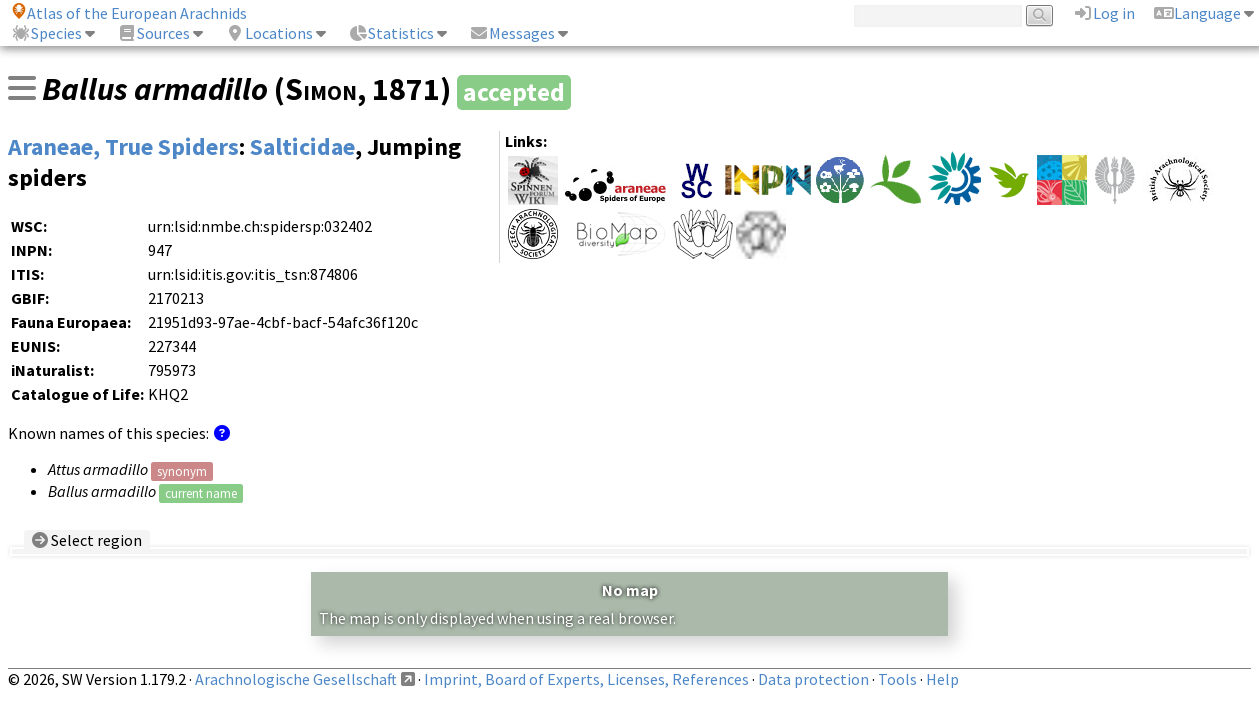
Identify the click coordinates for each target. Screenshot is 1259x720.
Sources (153, 33)
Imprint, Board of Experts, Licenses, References (586, 679)
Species (46, 33)
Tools (897, 679)
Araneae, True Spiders (123, 146)
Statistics (391, 33)
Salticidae (302, 146)
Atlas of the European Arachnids (129, 13)
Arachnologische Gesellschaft (296, 679)
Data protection (813, 679)
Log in (1104, 13)
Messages (512, 33)
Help (942, 679)
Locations (269, 33)
